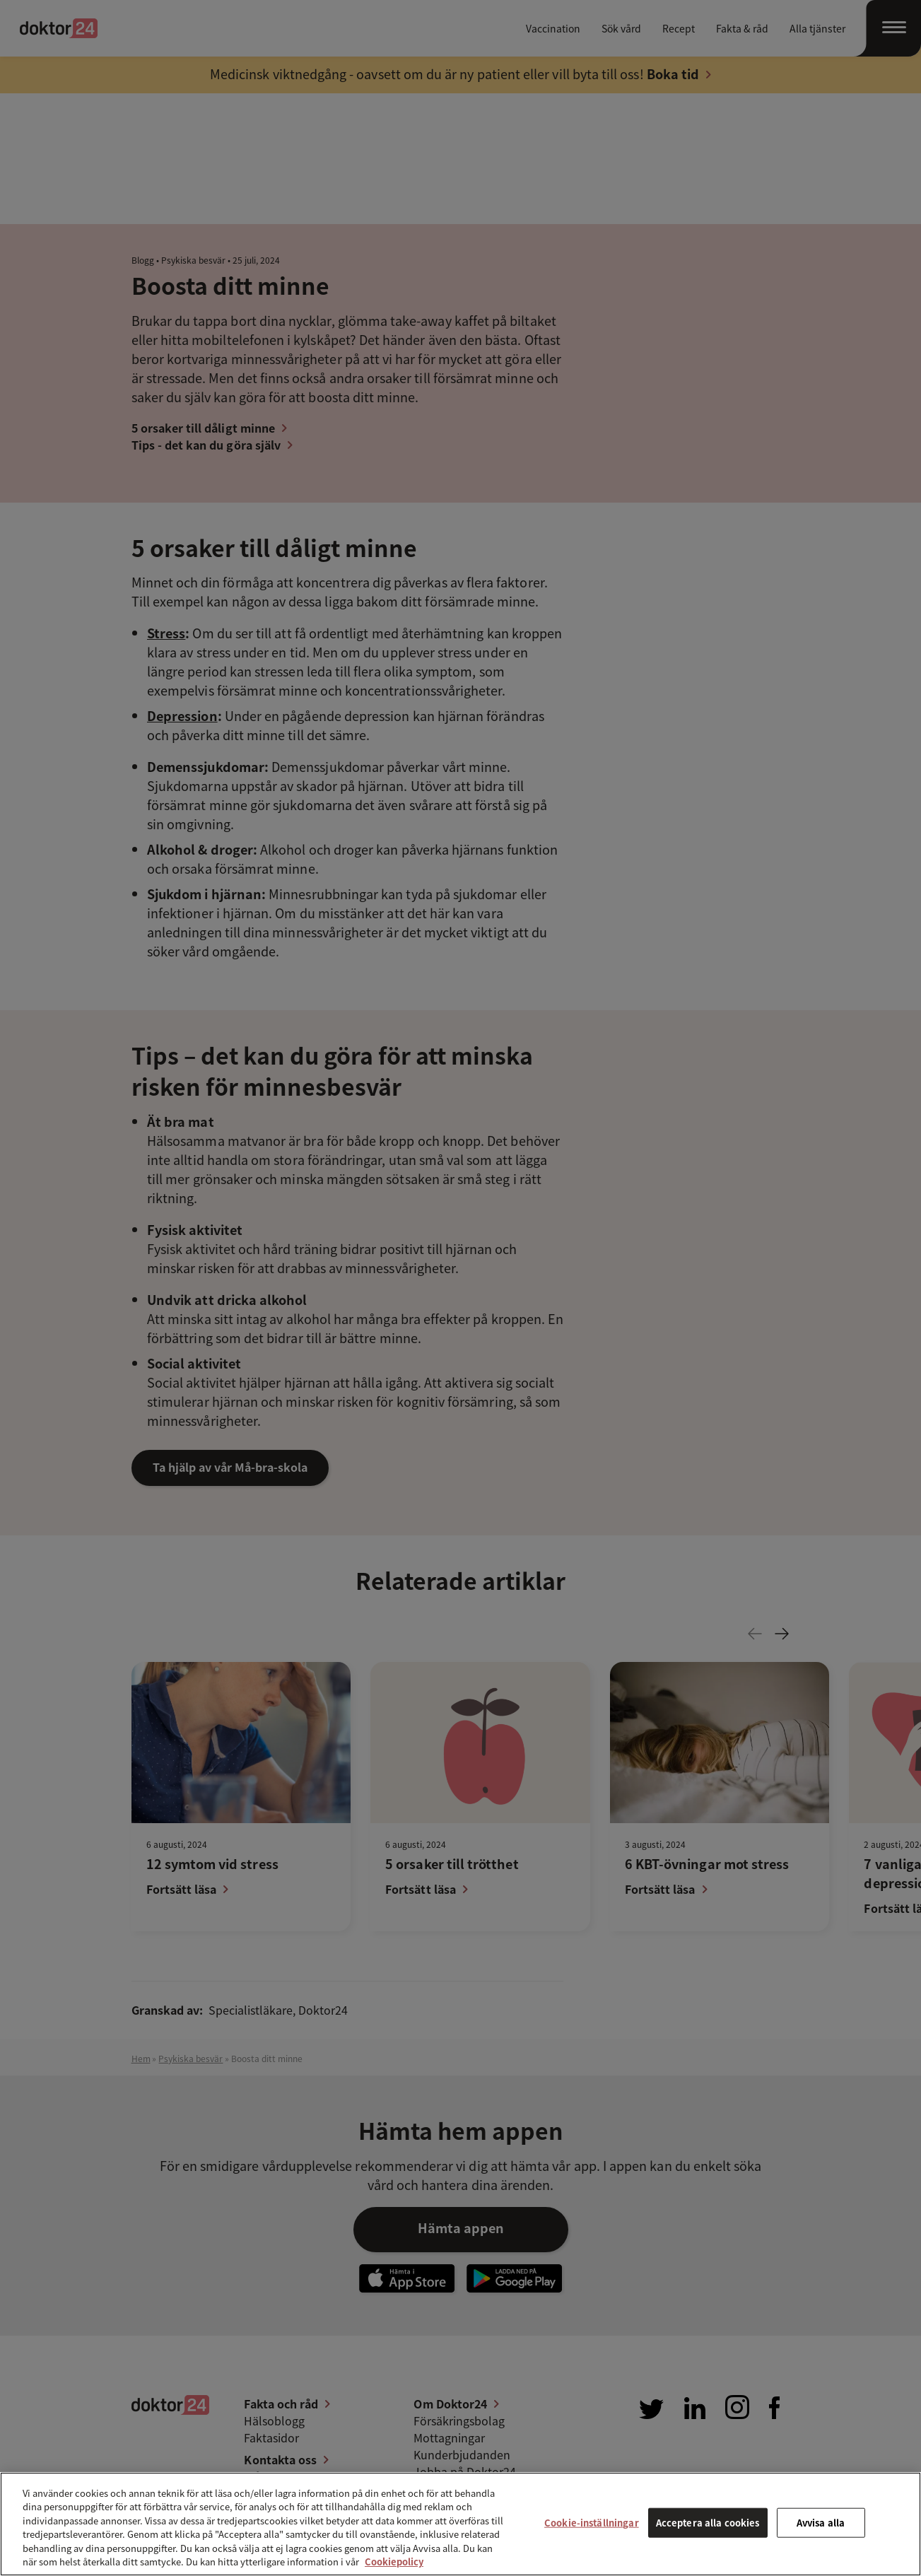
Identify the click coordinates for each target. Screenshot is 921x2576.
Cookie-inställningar (591, 2522)
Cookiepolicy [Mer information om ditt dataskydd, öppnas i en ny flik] (394, 2561)
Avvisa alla (821, 2522)
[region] (460, 2524)
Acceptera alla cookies (708, 2522)
